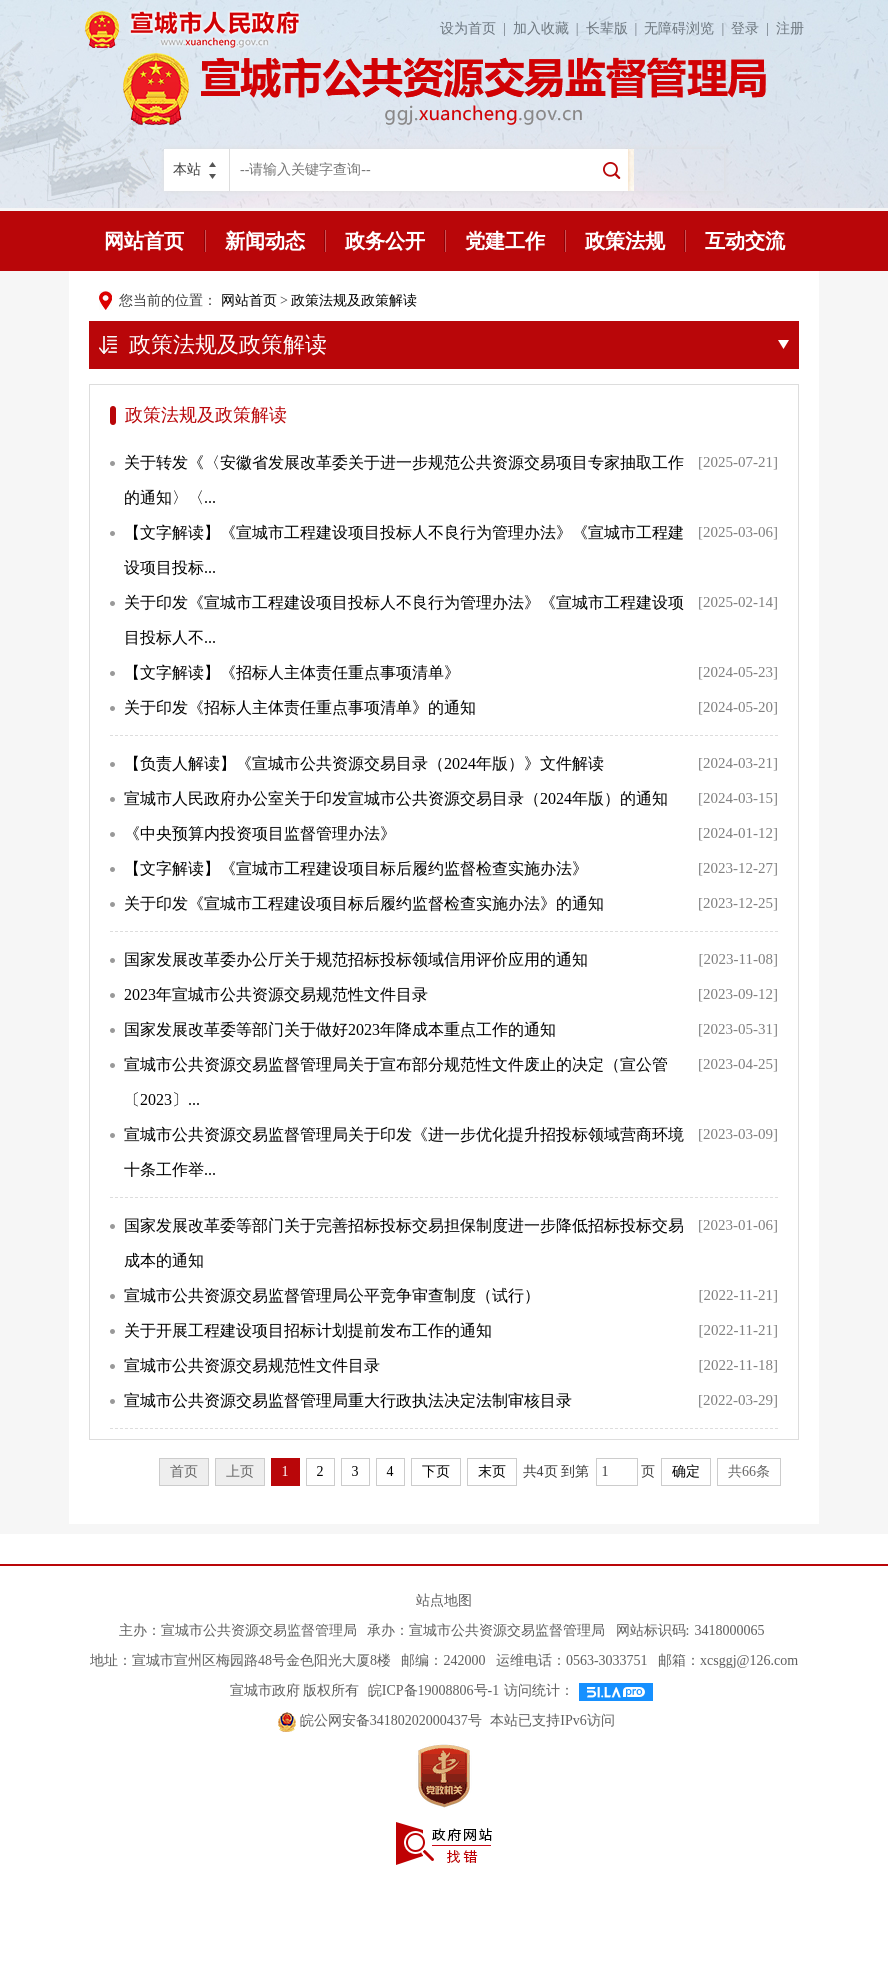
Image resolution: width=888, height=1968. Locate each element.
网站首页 (144, 241)
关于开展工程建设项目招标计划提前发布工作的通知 (308, 1330)
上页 (240, 1471)
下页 (436, 1471)
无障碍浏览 (687, 28)
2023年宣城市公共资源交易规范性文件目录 (276, 994)
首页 (184, 1471)
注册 (790, 28)
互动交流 (745, 241)
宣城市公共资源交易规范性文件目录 (252, 1365)
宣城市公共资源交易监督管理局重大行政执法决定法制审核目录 (348, 1400)
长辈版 (615, 28)
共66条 (749, 1471)
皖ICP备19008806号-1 (431, 1690)
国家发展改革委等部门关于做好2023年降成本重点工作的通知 (340, 1029)
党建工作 (505, 241)
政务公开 (385, 241)
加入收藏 (549, 28)
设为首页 (476, 28)
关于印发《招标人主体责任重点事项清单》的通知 (300, 707)
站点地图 (444, 1600)
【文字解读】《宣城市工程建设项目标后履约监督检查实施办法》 (356, 868)
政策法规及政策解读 (354, 300)
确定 (686, 1471)
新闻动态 (265, 241)
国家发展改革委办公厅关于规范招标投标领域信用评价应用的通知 (356, 959)
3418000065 (729, 1630)
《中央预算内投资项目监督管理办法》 (260, 833)
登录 (753, 28)
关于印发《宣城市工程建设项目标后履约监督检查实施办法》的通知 (364, 903)
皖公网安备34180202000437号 (381, 1720)
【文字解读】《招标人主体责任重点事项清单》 (292, 672)
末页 (492, 1471)
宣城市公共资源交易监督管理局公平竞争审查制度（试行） (332, 1295)
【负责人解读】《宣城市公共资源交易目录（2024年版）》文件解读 (364, 763)
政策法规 (625, 241)
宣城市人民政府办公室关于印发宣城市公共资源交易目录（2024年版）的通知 (396, 798)
